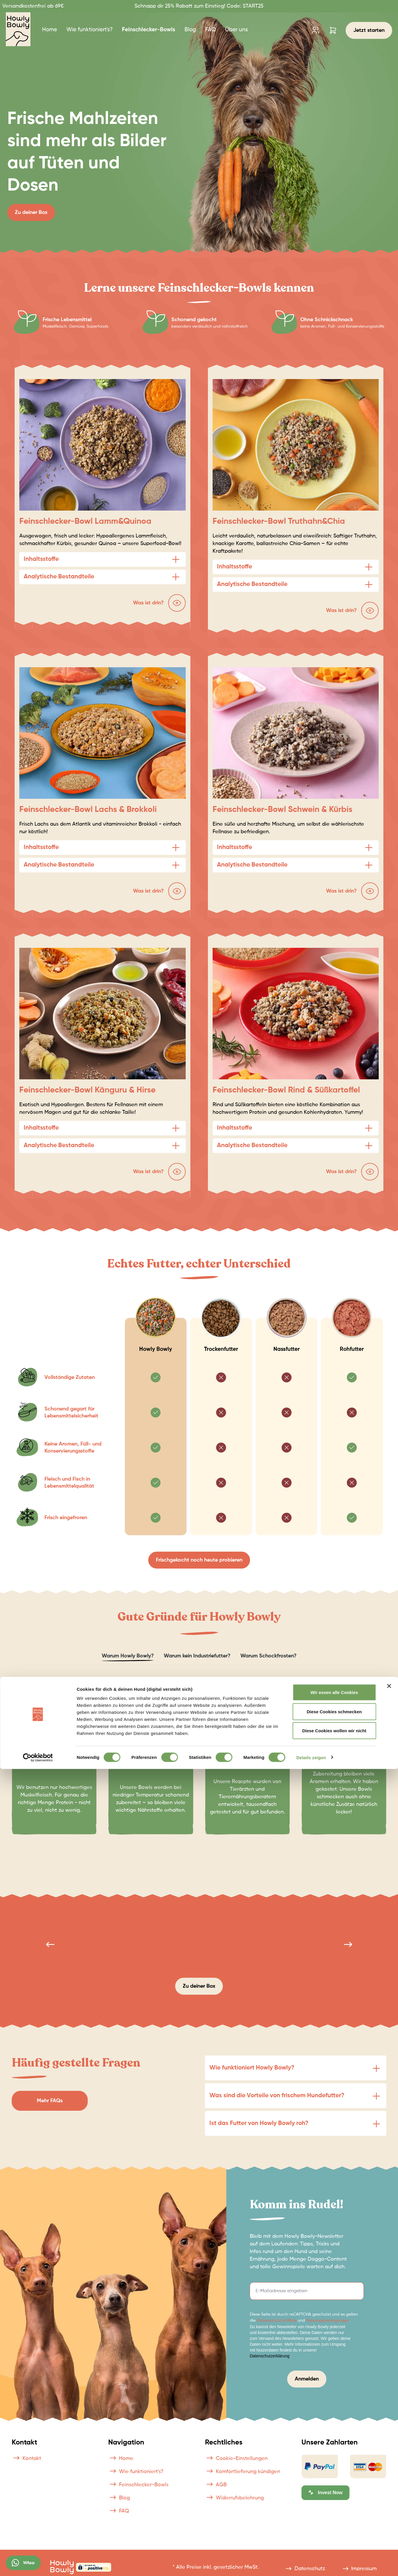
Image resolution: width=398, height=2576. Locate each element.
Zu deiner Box (31, 212)
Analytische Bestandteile (59, 577)
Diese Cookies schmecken (334, 2518)
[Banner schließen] (389, 2493)
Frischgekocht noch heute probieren (199, 1560)
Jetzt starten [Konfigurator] (369, 30)
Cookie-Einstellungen (236, 2458)
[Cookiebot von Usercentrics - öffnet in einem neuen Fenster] (37, 2564)
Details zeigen (311, 2564)
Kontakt (26, 2458)
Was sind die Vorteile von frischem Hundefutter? (276, 2096)
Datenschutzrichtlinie (277, 2321)
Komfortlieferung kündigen (242, 2471)
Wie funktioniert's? (135, 2471)
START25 (252, 6)
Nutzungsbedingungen (327, 2321)
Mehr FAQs (50, 2100)
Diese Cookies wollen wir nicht (334, 2537)
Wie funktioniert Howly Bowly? (251, 2068)
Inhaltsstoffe (41, 559)
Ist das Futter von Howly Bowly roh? (259, 2123)
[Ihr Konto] (315, 30)
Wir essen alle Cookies (334, 2499)
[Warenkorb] (332, 30)
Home (120, 2458)
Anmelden (307, 2379)
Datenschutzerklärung (270, 2356)
